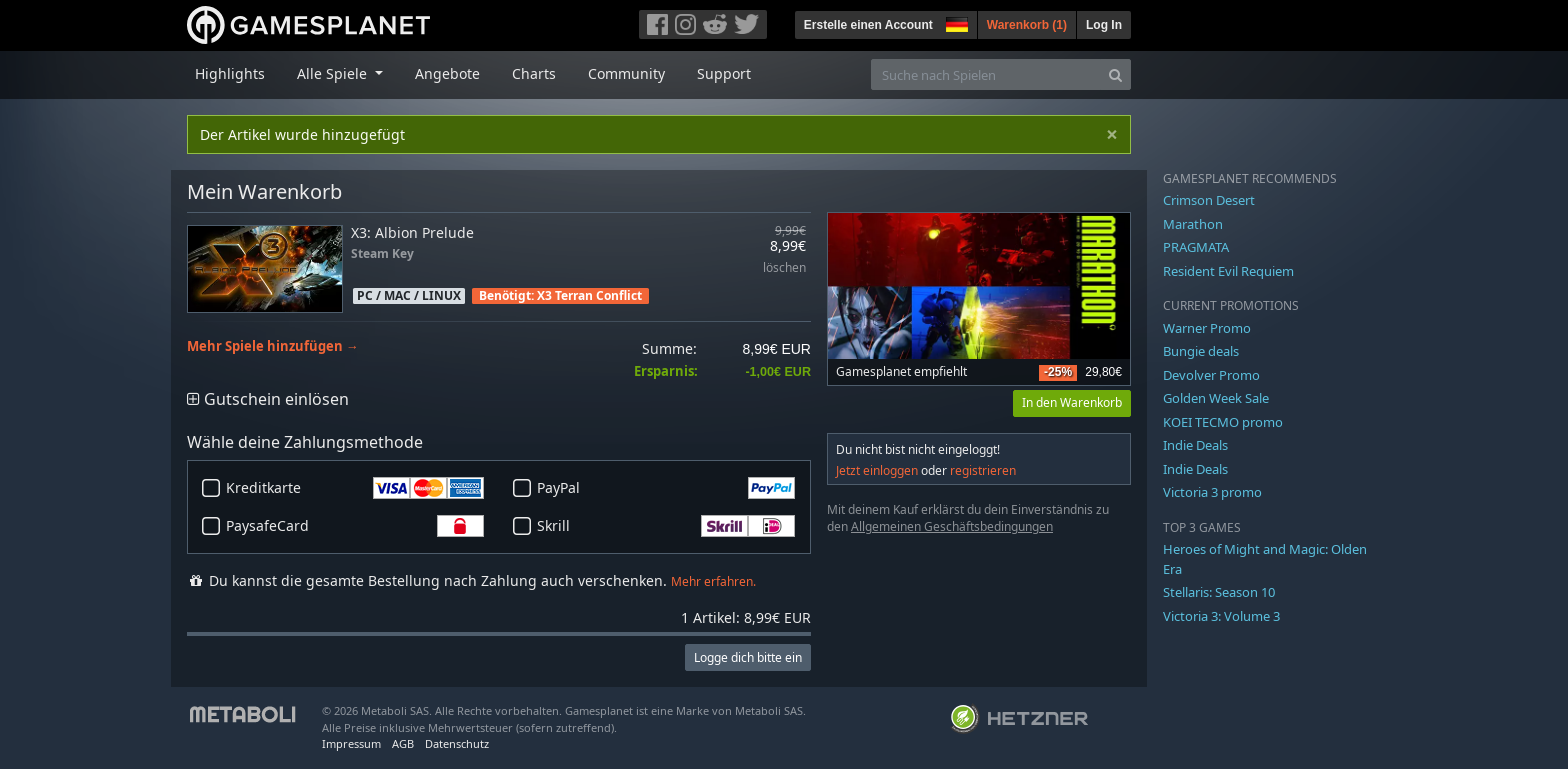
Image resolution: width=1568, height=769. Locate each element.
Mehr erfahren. (713, 581)
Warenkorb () (1027, 25)
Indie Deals (1195, 445)
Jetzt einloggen (877, 470)
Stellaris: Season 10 (1219, 592)
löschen (784, 268)
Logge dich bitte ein (748, 657)
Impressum (351, 743)
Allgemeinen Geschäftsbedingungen (952, 526)
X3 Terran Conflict (589, 295)
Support (724, 73)
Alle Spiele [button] (334, 73)
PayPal (666, 488)
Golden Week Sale (1216, 398)
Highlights (230, 73)
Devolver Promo (1211, 375)
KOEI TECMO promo (1223, 422)
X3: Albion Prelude (412, 232)
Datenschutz (457, 743)
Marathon (1193, 224)
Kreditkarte (355, 488)
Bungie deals (1201, 351)
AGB (403, 743)
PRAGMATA (1196, 247)
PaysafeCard (355, 526)
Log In (1104, 25)
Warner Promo (1207, 328)
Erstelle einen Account (868, 25)
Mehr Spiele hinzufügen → (273, 346)
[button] (955, 22)
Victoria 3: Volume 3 (1221, 616)
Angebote (447, 73)
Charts (534, 73)
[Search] (1115, 74)
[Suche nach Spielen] (986, 74)
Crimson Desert (1209, 200)
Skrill (666, 526)
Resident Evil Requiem (1228, 271)
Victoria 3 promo (1212, 492)
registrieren (983, 470)
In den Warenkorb (1072, 402)
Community (626, 73)
